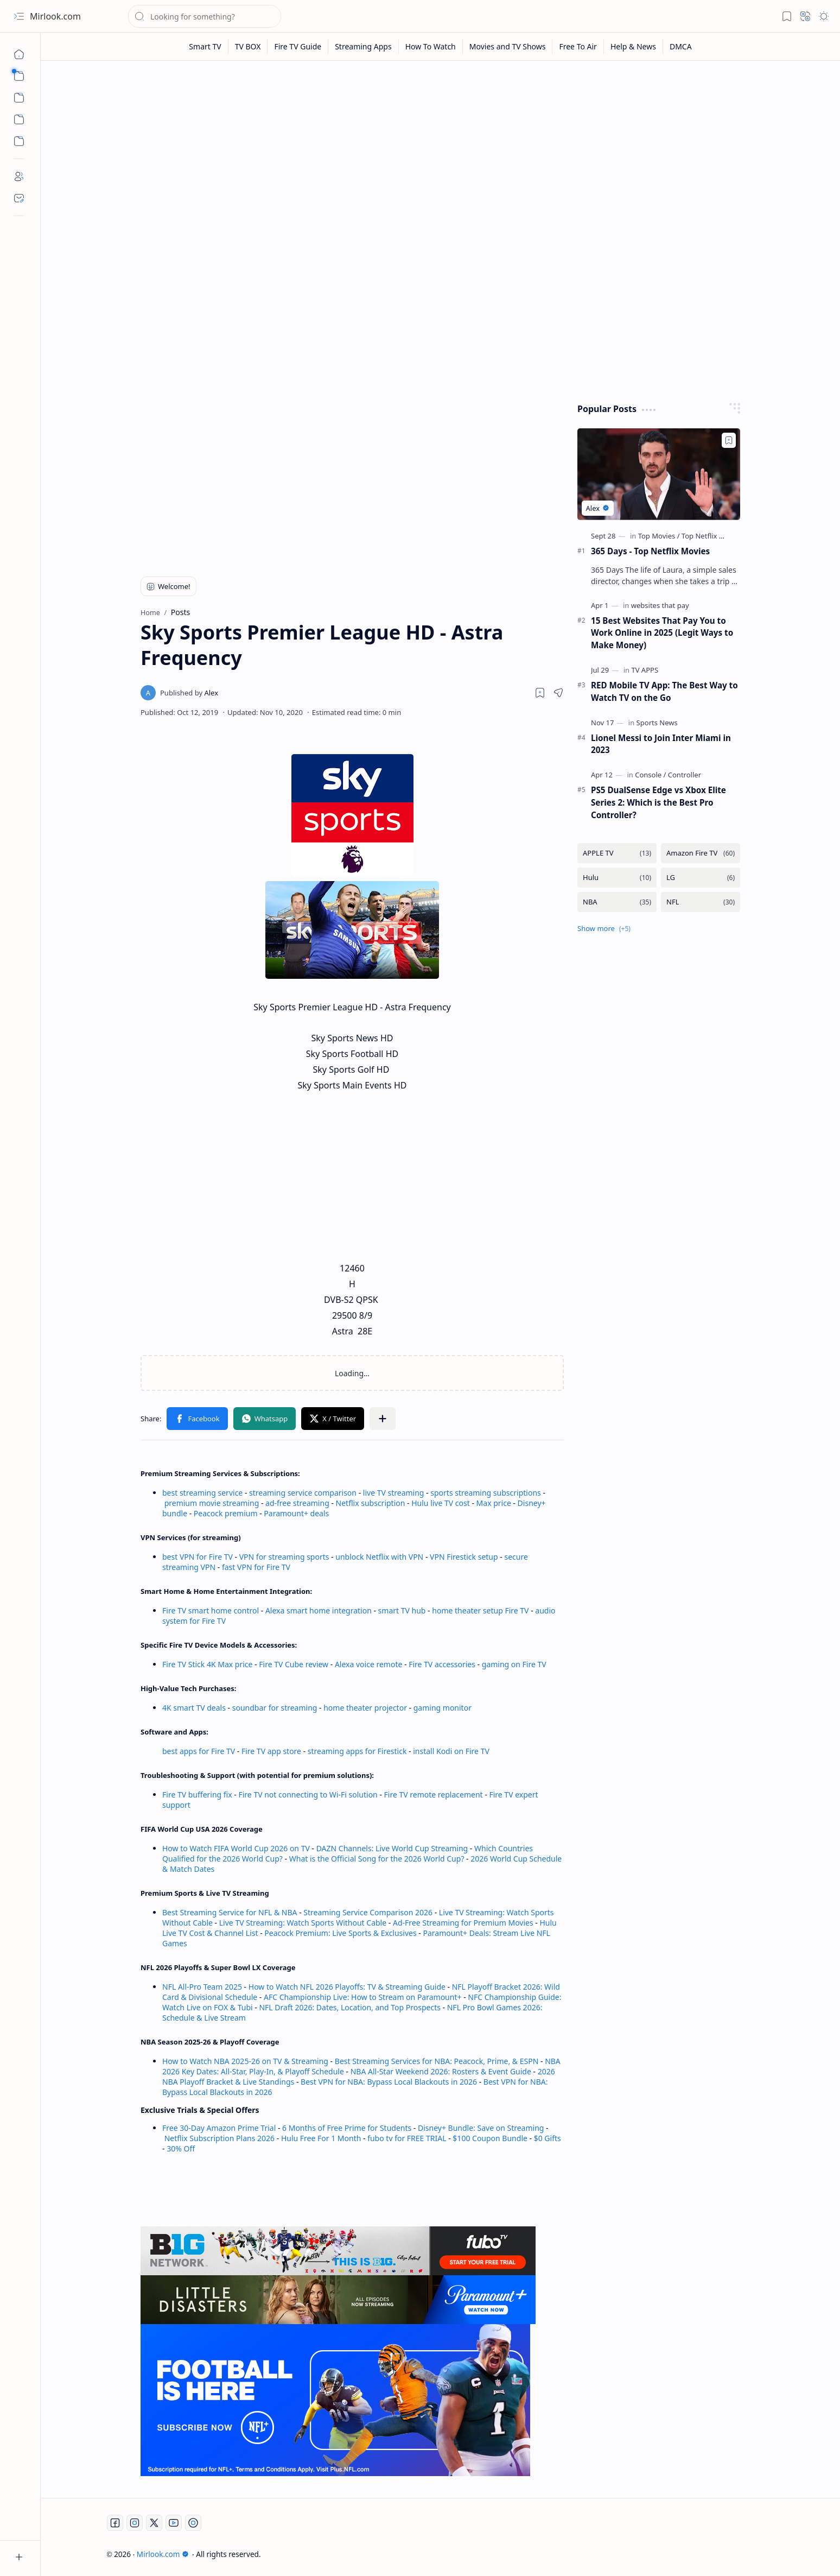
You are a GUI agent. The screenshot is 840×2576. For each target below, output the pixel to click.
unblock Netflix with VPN (379, 1557)
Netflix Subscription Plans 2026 (219, 2138)
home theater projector (366, 1707)
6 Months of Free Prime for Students (346, 2128)
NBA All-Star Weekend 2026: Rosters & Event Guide (441, 2071)
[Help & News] (633, 46)
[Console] (650, 775)
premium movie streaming (211, 1503)
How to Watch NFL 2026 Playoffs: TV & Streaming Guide (347, 1987)
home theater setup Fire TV (480, 1610)
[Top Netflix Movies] (712, 536)
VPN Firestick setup (464, 1557)
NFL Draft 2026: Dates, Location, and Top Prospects (350, 2007)
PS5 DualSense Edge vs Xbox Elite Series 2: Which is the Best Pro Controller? (658, 802)
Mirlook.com (55, 16)
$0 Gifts (547, 2138)
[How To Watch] (431, 46)
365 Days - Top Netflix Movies (650, 551)
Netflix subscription (370, 1503)
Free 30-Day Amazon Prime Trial (219, 2128)
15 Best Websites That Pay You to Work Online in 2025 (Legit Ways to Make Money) (662, 633)
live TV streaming (393, 1493)
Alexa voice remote (368, 1664)
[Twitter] (154, 2523)
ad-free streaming (297, 1503)
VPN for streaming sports (284, 1557)
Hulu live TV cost (440, 1503)
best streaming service (202, 1493)
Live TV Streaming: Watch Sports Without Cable (302, 1922)
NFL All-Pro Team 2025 (202, 1987)
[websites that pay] (660, 605)
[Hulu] (617, 878)
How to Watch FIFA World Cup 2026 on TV (236, 1848)
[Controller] (684, 775)
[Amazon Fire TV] (700, 853)
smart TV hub (402, 1610)
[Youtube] (174, 2523)
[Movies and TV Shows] (508, 46)
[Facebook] (115, 2523)
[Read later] (540, 693)
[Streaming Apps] (363, 46)
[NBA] (617, 902)
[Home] (19, 54)
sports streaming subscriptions (485, 1493)
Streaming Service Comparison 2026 (367, 1912)
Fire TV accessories (442, 1664)
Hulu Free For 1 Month (321, 2138)
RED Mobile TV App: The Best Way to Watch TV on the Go (664, 691)
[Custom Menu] (19, 119)
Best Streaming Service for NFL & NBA (229, 1912)
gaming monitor (442, 1707)
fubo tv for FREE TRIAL (406, 2138)
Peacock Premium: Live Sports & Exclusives (340, 1933)
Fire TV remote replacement (433, 1794)
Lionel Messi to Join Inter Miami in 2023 (661, 744)
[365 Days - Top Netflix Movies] (658, 474)
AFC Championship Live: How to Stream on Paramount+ (363, 1997)
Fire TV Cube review (294, 1664)
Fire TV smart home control (211, 1610)
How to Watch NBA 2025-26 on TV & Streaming (245, 2061)
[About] (19, 176)
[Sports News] (657, 722)
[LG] (700, 878)
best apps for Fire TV (199, 1751)
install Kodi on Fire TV (450, 1751)
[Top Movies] (659, 536)
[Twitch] (193, 2523)
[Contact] (19, 198)
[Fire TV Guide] (298, 46)
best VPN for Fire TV (197, 1557)
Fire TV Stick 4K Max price (207, 1664)
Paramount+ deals (296, 1513)
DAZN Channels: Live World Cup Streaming (392, 1848)
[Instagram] (134, 2523)
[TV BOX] (248, 46)
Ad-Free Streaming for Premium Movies (463, 1922)
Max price (493, 1503)
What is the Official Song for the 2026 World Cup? (376, 1858)
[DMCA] (680, 46)
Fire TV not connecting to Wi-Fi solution (307, 1794)
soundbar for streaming (274, 1707)
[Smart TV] (205, 46)
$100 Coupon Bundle (490, 2138)
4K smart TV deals (194, 1707)
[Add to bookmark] (729, 440)
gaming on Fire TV (514, 1664)
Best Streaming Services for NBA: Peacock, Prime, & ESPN (437, 2061)
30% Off (181, 2148)
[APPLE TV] (617, 853)
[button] (19, 16)
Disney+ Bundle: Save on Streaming (481, 2128)
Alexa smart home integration (318, 1610)
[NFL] (700, 902)
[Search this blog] (205, 16)
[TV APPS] (644, 670)
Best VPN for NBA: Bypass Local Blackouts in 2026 (389, 2082)
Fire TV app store (271, 1751)
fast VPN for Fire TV (256, 1567)
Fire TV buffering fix (198, 1794)
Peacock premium (226, 1513)
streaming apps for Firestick (358, 1751)
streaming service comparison (303, 1493)
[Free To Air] (577, 46)
